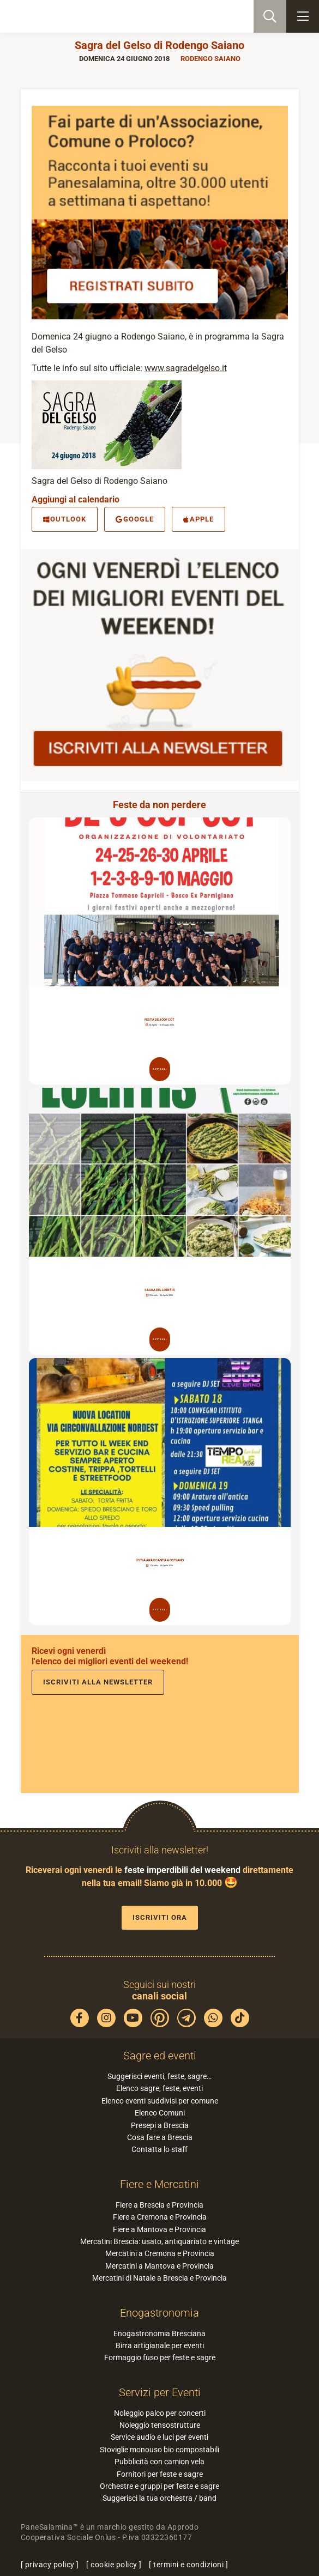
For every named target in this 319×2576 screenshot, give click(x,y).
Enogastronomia (159, 2312)
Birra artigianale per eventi (160, 2345)
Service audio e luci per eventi (159, 2437)
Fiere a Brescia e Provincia (159, 2205)
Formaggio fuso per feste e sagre (159, 2357)
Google (135, 519)
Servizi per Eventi (160, 2392)
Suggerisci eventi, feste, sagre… (159, 2076)
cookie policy (114, 2564)
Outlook (64, 519)
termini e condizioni (188, 2564)
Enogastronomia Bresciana (159, 2333)
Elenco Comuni (160, 2112)
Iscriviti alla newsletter (98, 1682)
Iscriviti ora (160, 1917)
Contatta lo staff (159, 2149)
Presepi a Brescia (160, 2125)
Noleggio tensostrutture (159, 2425)
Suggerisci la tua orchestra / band (159, 2498)
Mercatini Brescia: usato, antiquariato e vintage (159, 2241)
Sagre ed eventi (159, 2055)
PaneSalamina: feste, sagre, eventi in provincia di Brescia (63, 16)
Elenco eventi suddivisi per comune (159, 2100)
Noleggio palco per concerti (160, 2413)
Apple (198, 519)
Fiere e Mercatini (159, 2184)
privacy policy (50, 2564)
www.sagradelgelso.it (186, 368)
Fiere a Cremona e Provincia (160, 2217)
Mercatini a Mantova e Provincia (159, 2266)
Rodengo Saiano (210, 58)
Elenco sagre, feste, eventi (159, 2088)
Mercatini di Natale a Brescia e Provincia (159, 2278)
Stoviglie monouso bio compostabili (159, 2449)
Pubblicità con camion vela (159, 2461)
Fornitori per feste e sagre (160, 2474)
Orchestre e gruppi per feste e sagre (159, 2486)
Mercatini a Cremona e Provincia (159, 2253)
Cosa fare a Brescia (159, 2137)
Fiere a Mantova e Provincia (159, 2229)
